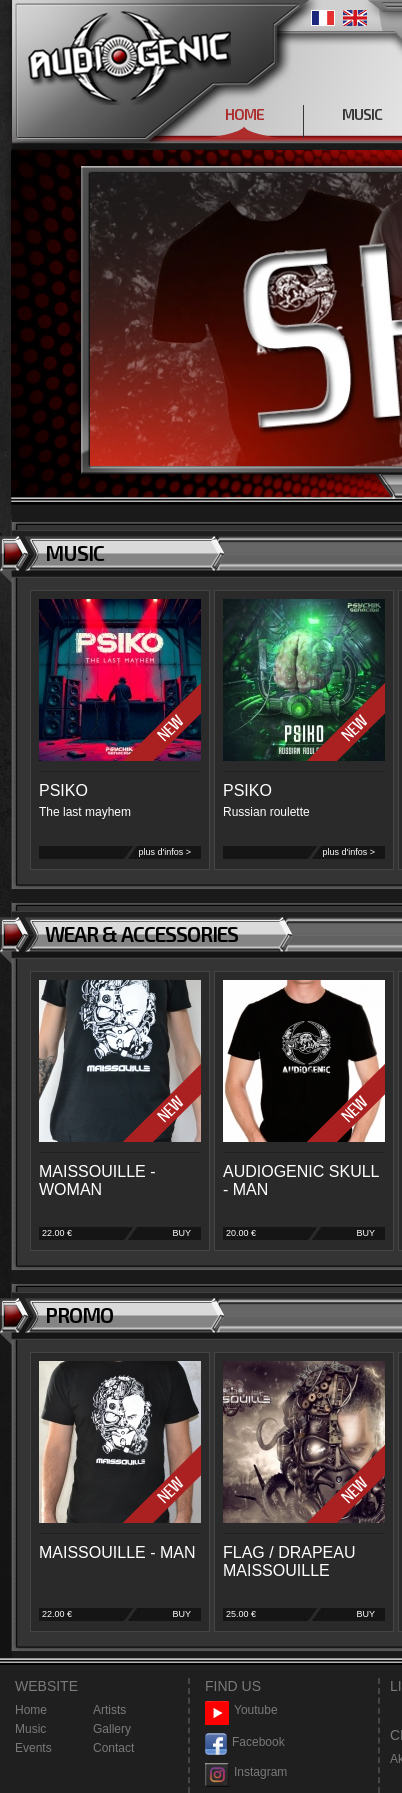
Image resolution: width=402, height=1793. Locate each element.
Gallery (112, 1729)
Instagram (246, 1772)
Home (31, 1710)
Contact (113, 1748)
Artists (109, 1710)
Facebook (245, 1742)
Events (33, 1748)
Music (30, 1729)
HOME (244, 114)
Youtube (241, 1710)
